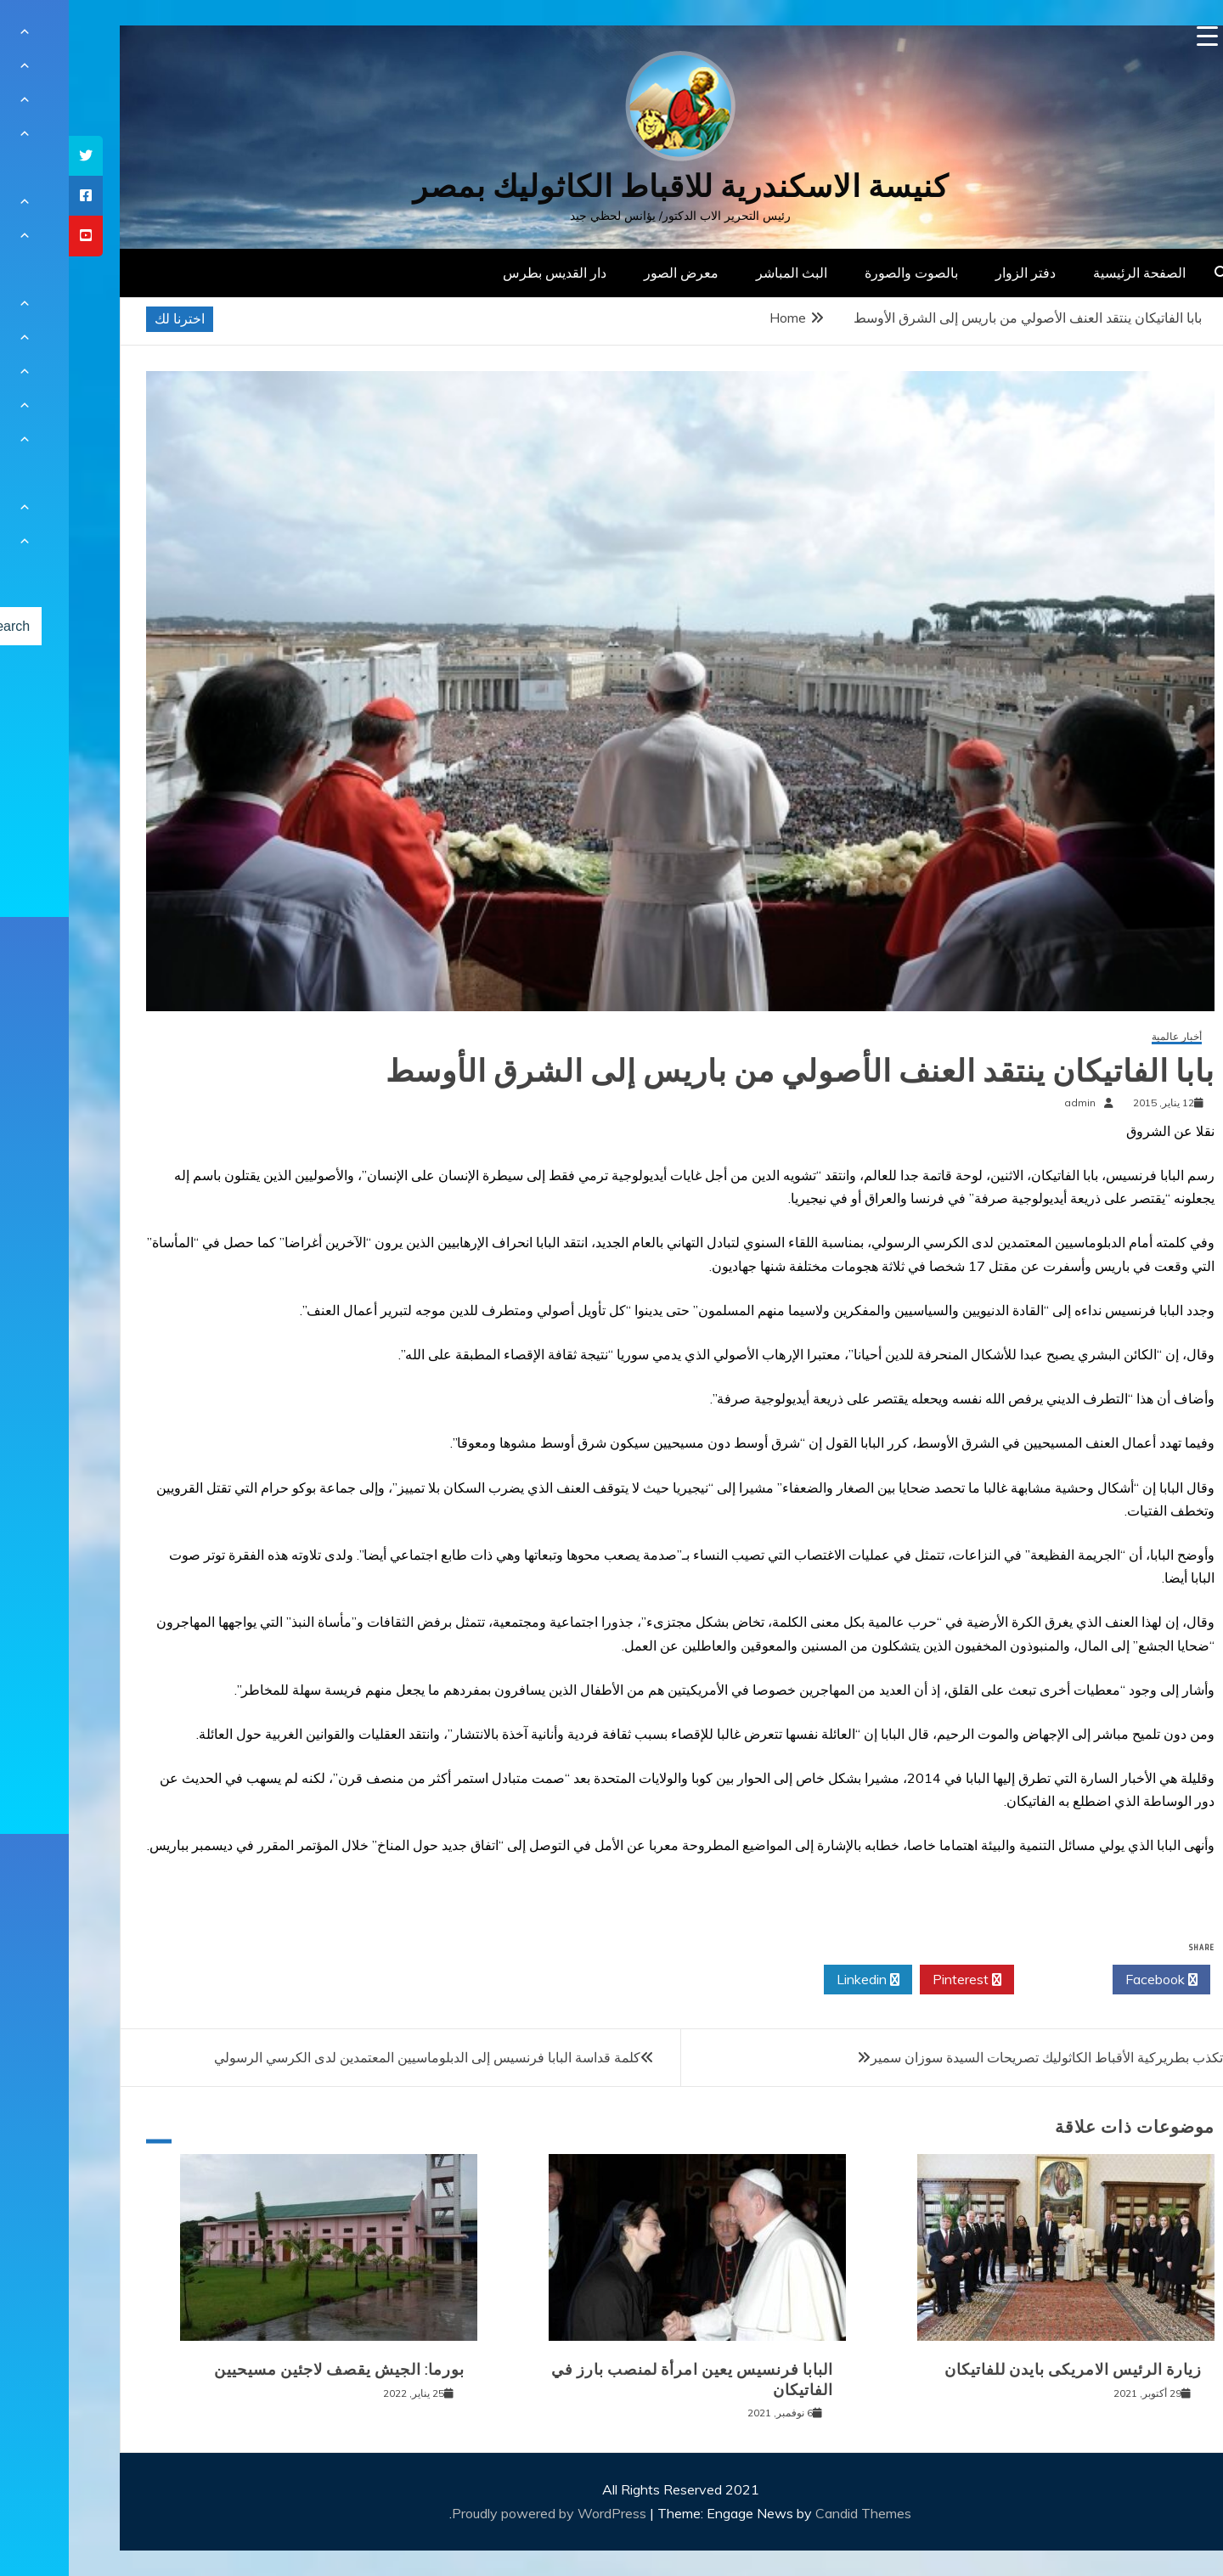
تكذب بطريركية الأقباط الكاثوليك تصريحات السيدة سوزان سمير (978, 2057)
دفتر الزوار (957, 272)
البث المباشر (722, 272)
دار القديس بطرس (486, 272)
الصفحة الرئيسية (1070, 272)
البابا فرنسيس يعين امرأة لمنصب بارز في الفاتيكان (623, 2379)
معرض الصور (612, 272)
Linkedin (799, 1980)
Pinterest (898, 1980)
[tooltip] (17, 156)
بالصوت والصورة (842, 272)
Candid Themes (795, 2513)
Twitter (994, 1980)
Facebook (1093, 1980)
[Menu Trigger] (1138, 36)
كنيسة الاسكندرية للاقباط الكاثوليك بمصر (612, 186)
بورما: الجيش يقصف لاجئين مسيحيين (270, 2370)
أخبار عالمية (1108, 1037)
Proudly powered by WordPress (482, 2513)
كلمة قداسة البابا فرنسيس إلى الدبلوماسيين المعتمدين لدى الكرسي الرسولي (358, 2057)
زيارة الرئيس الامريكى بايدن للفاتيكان (1004, 2370)
